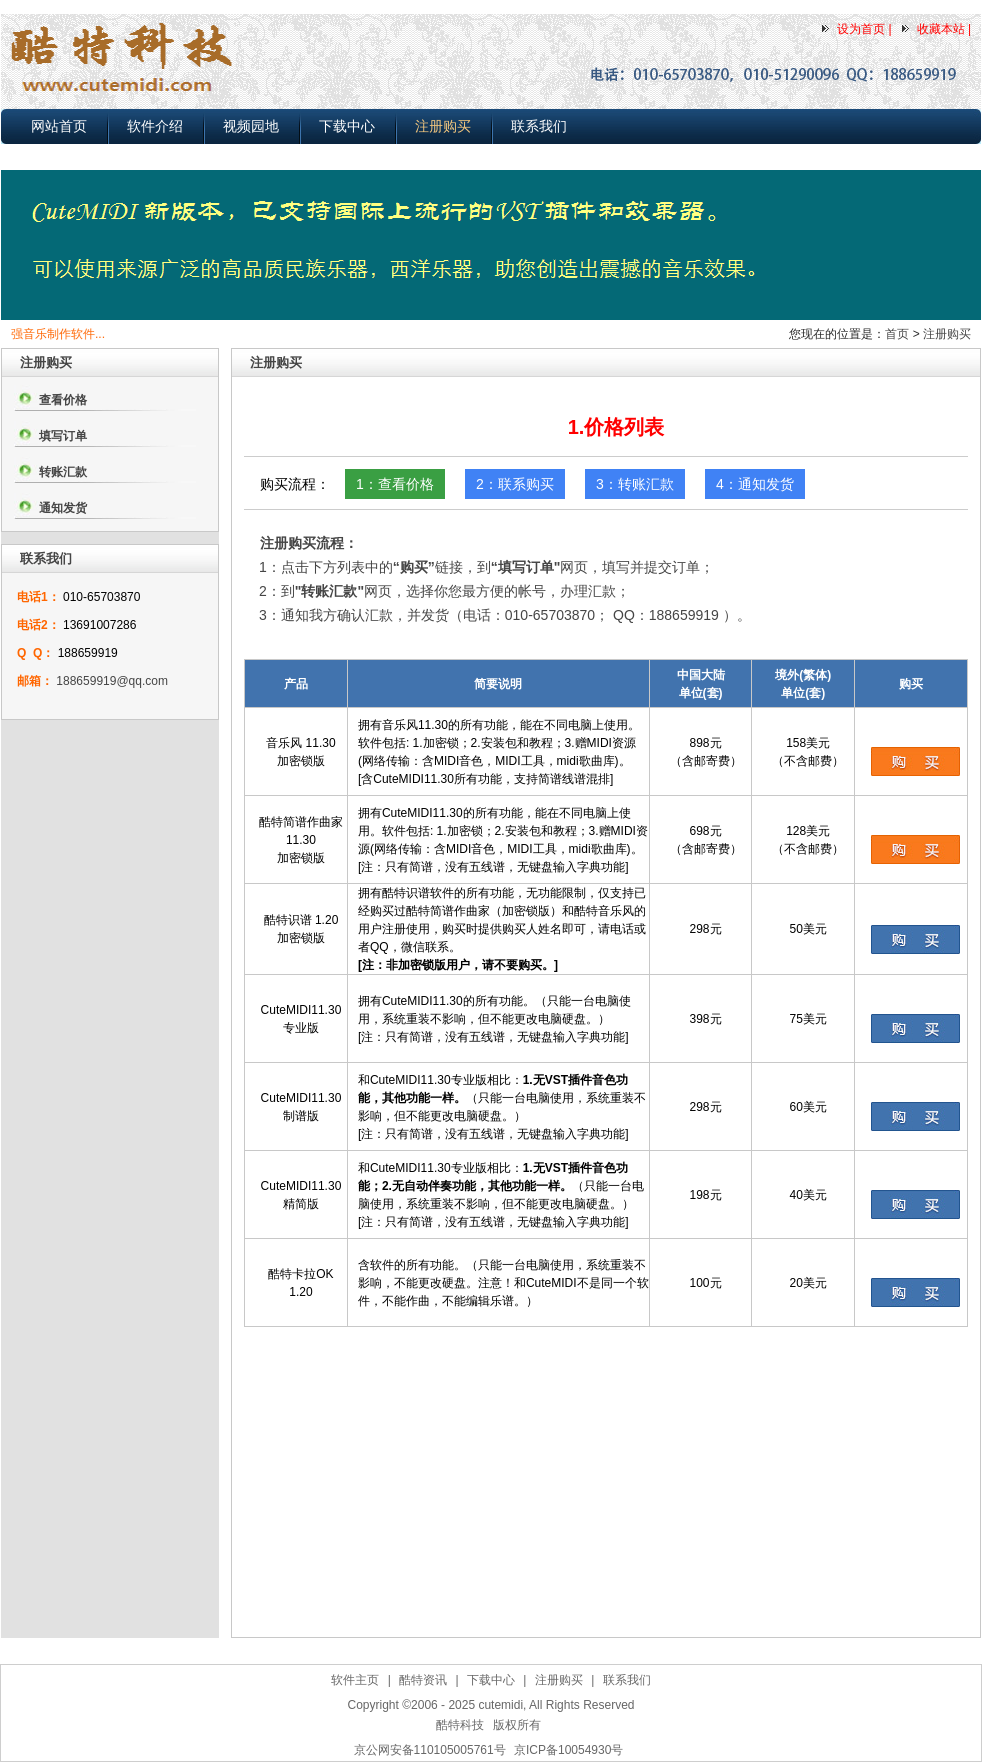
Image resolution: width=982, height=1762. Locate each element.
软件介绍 (155, 126)
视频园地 (251, 126)
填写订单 (63, 436)
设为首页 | (864, 29)
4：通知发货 (755, 484)
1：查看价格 (395, 484)
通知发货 (63, 508)
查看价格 (63, 400)
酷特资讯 (423, 1680)
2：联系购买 (515, 484)
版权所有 (517, 1725)
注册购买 (443, 126)
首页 (897, 334)
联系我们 (539, 126)
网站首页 (59, 126)
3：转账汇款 (635, 484)
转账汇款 (63, 472)
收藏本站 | (944, 29)
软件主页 (355, 1680)
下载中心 (347, 126)
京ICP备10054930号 (568, 1750)
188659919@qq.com (112, 681)
